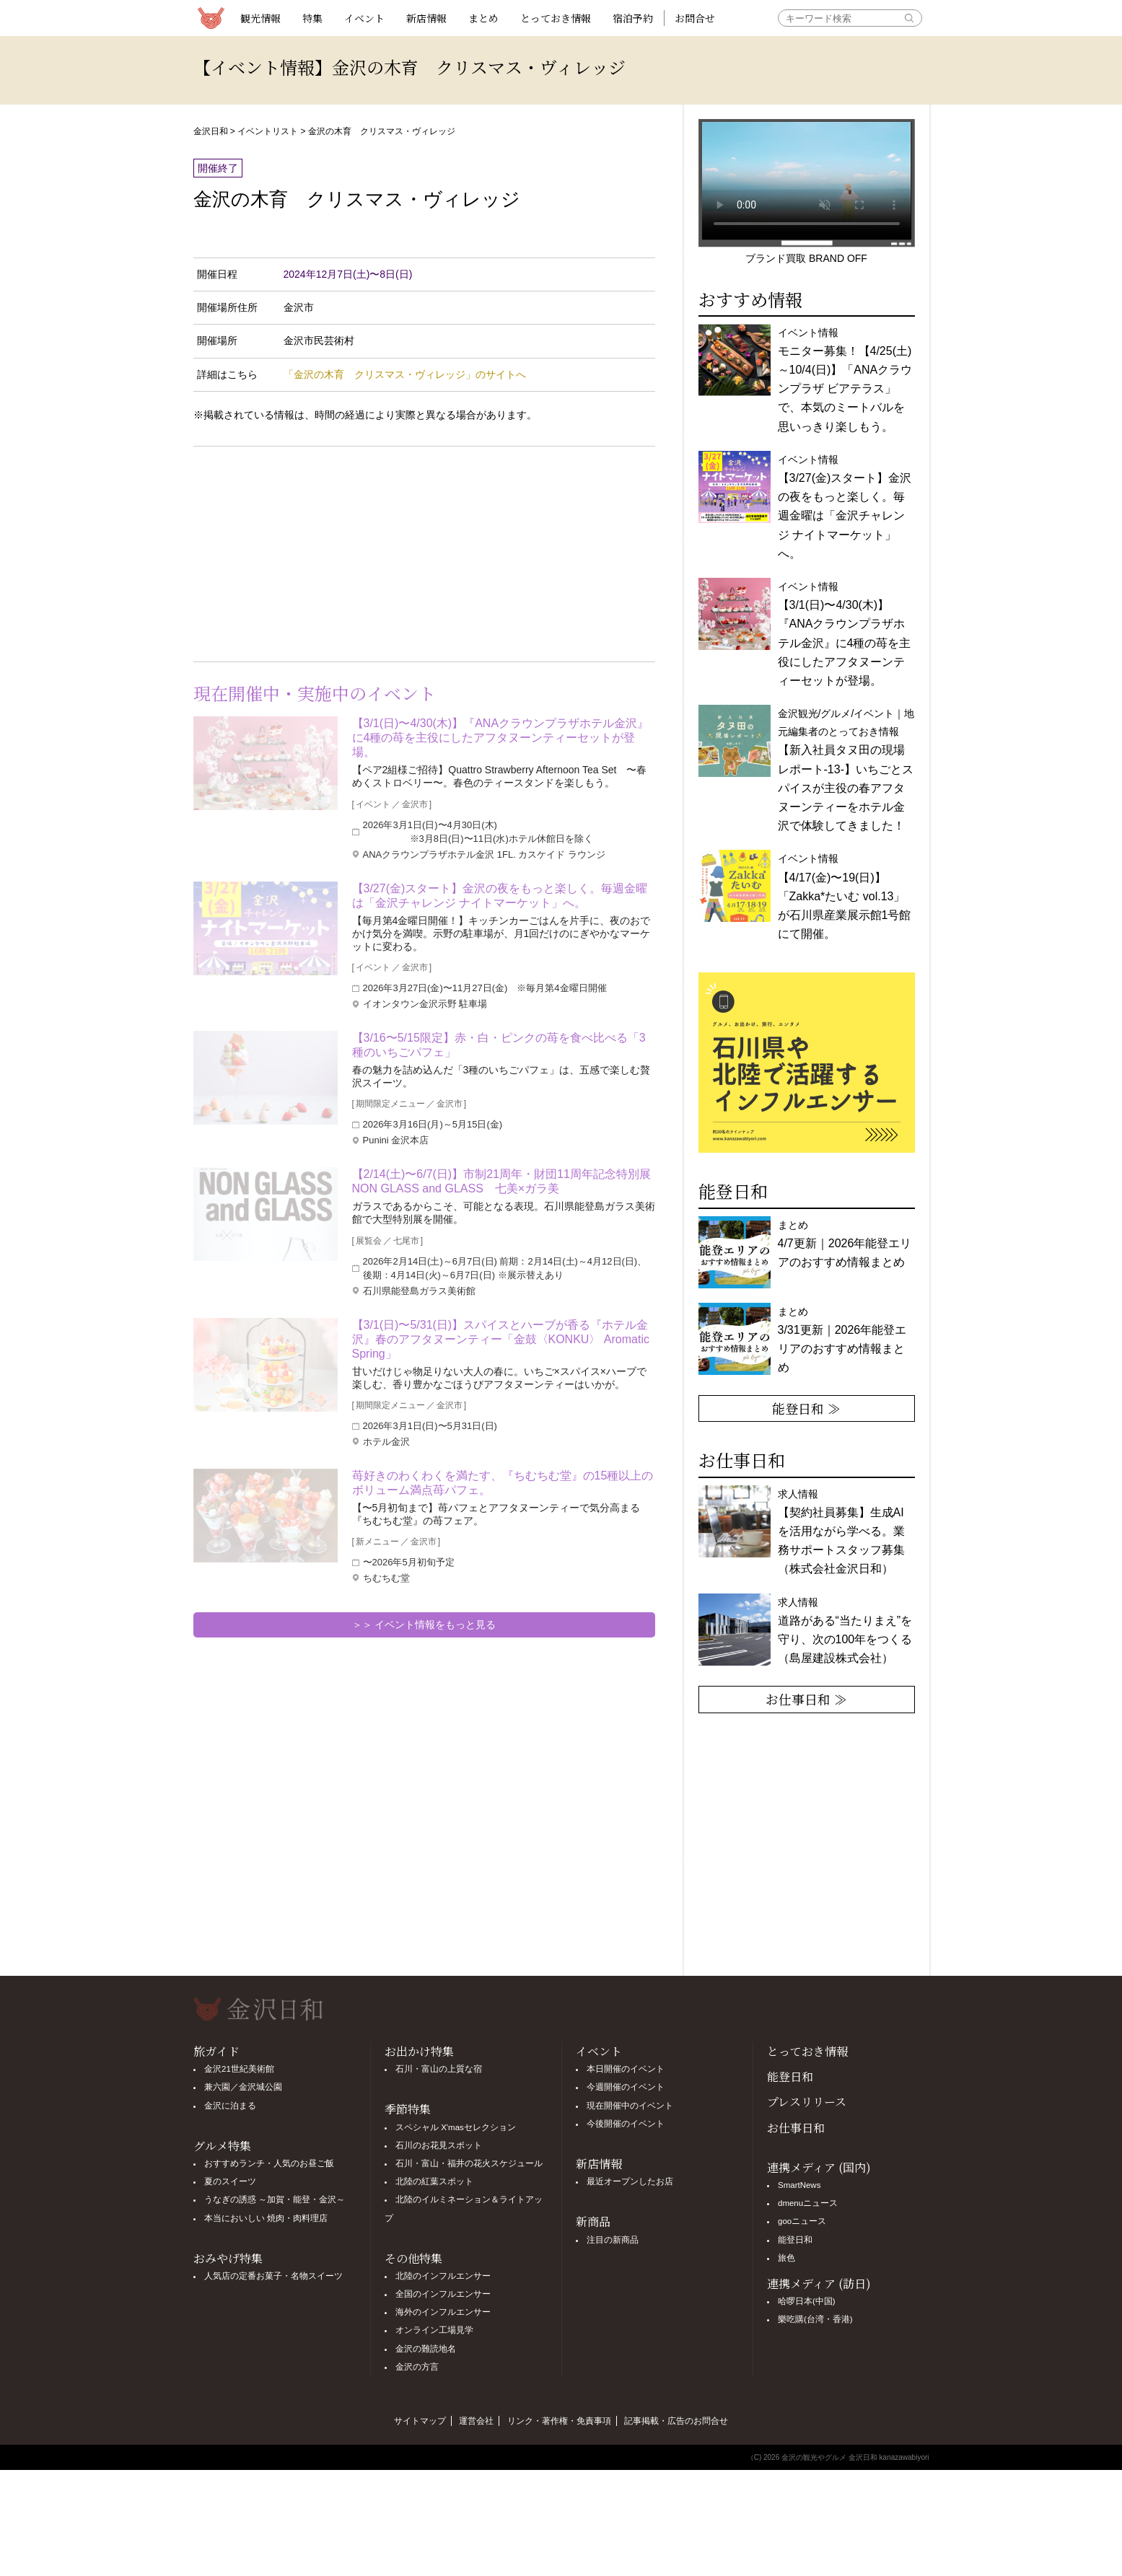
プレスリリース (806, 2101)
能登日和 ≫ (806, 1408)
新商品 (593, 2221)
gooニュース (802, 2221)
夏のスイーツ (230, 2181)
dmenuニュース (808, 2203)
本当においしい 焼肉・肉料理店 (266, 2218)
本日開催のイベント (626, 2069)
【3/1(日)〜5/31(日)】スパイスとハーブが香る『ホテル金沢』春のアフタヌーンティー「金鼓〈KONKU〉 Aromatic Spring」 (500, 1339)
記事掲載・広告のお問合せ (676, 2421)
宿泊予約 (633, 18)
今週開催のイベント (626, 2087)
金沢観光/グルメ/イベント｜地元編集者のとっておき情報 (846, 770)
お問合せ (695, 18)
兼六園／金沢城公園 (243, 2087)
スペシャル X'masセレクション (455, 2127)
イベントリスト (267, 131)
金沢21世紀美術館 (239, 2069)
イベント (364, 18)
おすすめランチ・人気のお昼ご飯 (269, 2163)
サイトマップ (420, 2421)
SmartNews (799, 2185)
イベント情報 (844, 896)
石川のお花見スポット (438, 2145)
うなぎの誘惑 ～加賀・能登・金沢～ (274, 2199)
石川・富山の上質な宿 (438, 2069)
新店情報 (426, 18)
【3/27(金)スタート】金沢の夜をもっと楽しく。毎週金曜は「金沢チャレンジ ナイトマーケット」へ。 (500, 895)
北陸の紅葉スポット (434, 2181)
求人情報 (841, 1531)
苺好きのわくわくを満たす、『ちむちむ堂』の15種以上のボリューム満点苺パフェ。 (503, 1482)
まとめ (483, 18)
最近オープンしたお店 (630, 2181)
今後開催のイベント (626, 2123)
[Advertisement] (309, 551)
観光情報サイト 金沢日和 (211, 18)
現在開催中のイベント (630, 2105)
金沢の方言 (417, 2366)
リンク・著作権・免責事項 (559, 2421)
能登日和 (790, 2076)
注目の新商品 (613, 2240)
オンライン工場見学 (434, 2330)
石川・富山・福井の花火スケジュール (469, 2163)
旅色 (786, 2258)
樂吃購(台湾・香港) (815, 2319)
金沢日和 (210, 131)
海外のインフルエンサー (443, 2312)
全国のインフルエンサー (443, 2294)
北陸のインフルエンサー (443, 2276)
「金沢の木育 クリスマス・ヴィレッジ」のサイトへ (405, 374)
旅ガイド (216, 2051)
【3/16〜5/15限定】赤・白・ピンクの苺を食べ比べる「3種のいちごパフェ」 (499, 1045)
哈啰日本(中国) (807, 2301)
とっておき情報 (555, 18)
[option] (806, 1062)
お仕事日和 (796, 2127)
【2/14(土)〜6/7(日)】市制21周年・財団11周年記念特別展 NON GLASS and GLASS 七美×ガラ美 (503, 1181)
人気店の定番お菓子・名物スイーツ (273, 2276)
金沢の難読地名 (425, 2348)
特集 (312, 18)
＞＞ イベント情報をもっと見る (424, 1624)
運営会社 (476, 2421)
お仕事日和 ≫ (806, 1698)
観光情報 (260, 18)
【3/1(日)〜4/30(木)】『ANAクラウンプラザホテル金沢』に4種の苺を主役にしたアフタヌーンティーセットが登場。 (500, 737)
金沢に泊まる (230, 2105)
